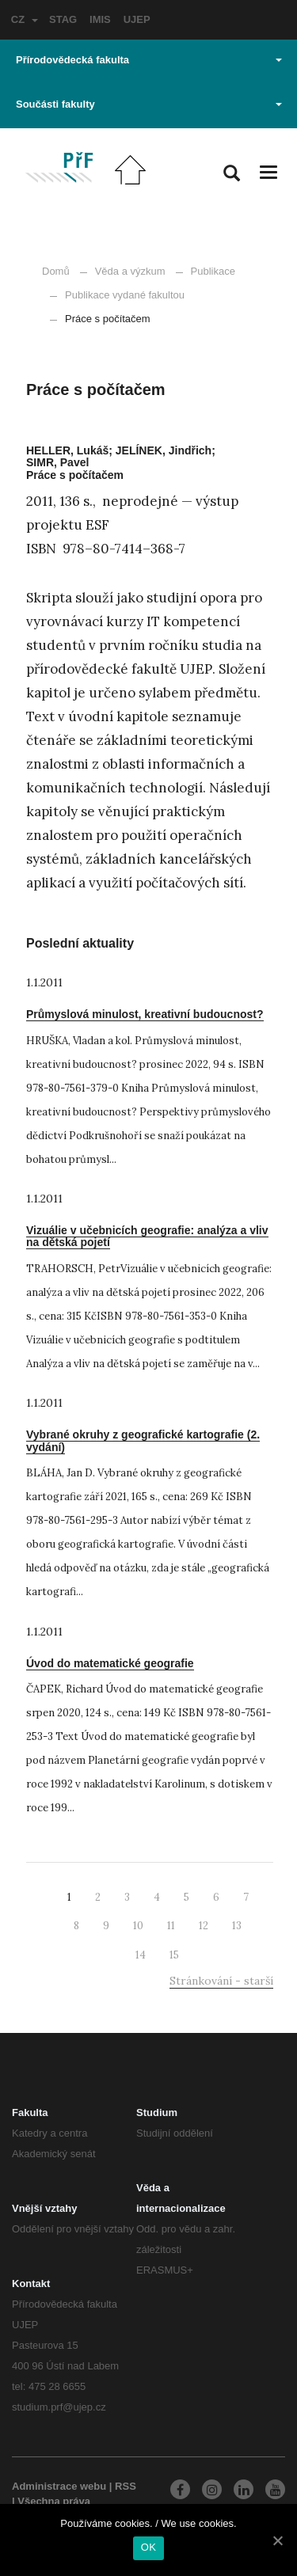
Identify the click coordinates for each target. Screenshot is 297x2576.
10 (138, 1925)
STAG (63, 19)
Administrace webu (59, 2486)
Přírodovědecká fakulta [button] (149, 60)
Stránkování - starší (221, 1981)
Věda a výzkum (130, 271)
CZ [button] (24, 19)
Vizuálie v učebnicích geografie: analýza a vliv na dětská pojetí (147, 1236)
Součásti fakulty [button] (149, 104)
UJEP (137, 19)
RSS (125, 2486)
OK (148, 2547)
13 (237, 1925)
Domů (56, 271)
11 (171, 1925)
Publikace (213, 271)
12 (203, 1925)
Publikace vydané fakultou (117, 295)
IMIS (100, 19)
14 (140, 1955)
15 (174, 1955)
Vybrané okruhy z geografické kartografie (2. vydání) (143, 1440)
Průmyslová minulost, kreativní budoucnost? (145, 1014)
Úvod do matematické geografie (110, 1663)
